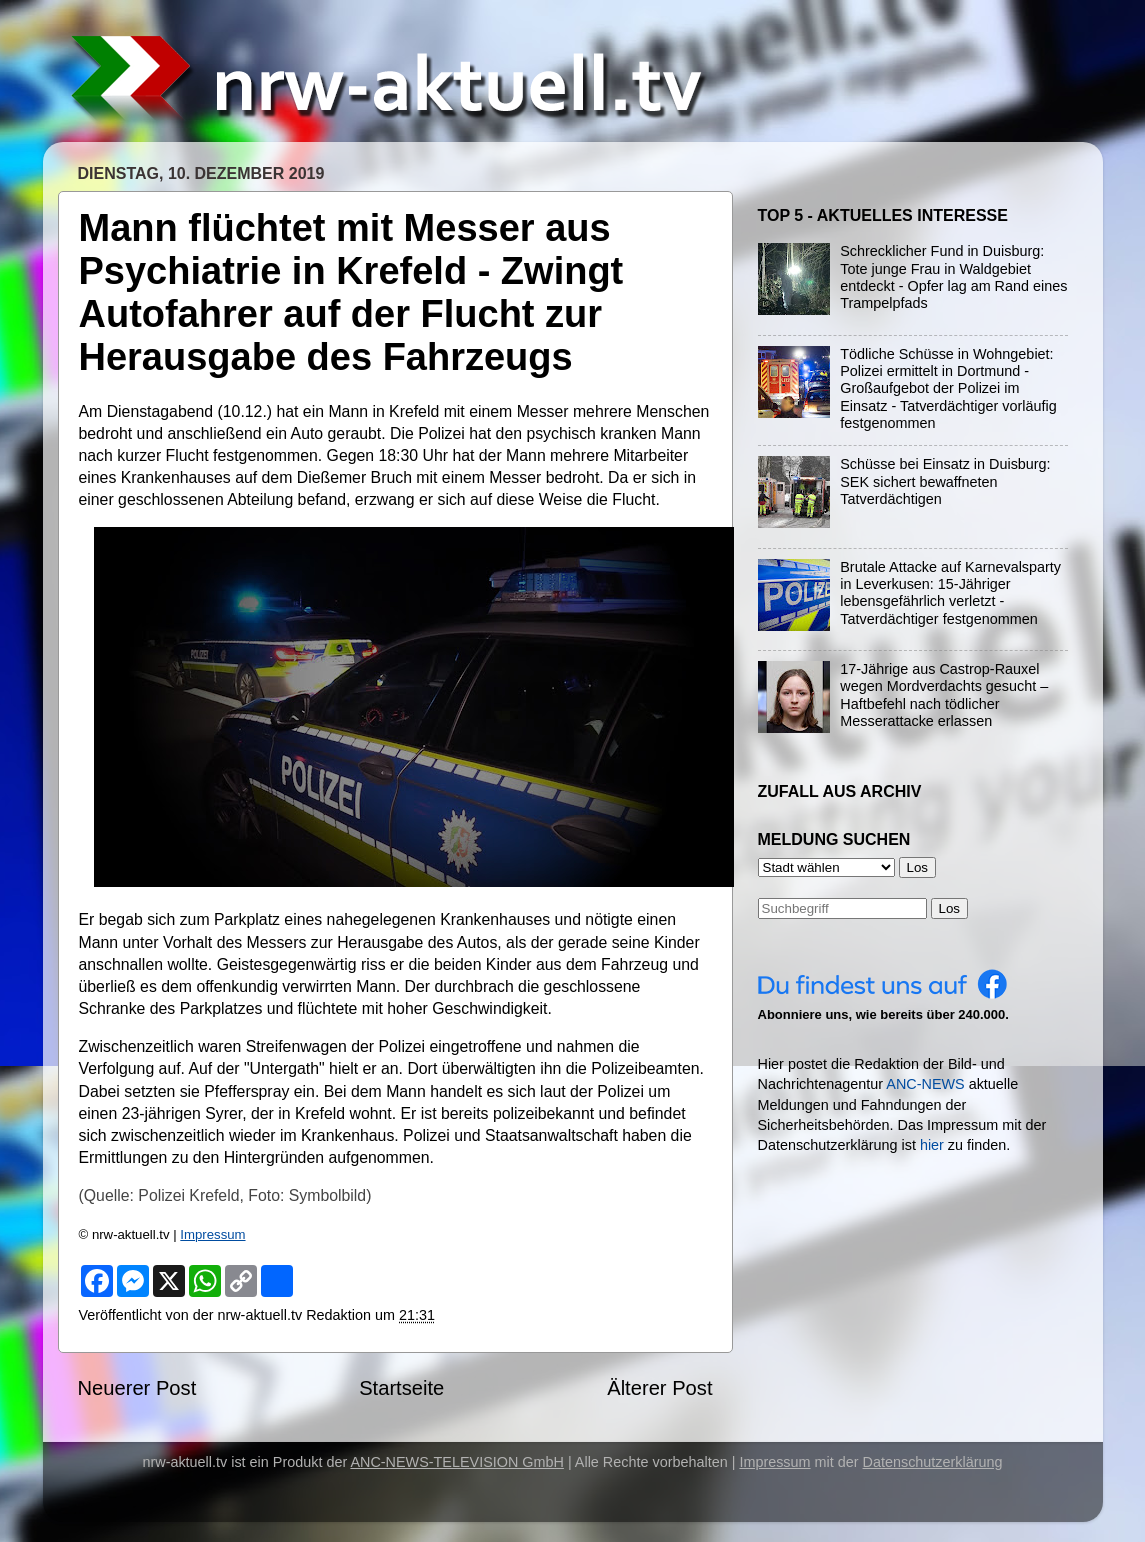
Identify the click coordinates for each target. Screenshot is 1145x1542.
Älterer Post (659, 1388)
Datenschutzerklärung (933, 1462)
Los (950, 908)
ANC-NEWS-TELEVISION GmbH (457, 1462)
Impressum (212, 1234)
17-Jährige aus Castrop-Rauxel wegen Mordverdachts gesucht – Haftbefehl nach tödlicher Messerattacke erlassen (944, 695)
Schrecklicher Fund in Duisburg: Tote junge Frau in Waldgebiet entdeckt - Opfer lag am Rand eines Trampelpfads (953, 277)
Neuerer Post (137, 1388)
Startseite (401, 1388)
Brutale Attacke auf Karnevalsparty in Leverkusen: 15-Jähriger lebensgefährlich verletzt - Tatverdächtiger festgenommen (950, 593)
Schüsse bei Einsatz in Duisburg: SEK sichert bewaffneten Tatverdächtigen (945, 481)
